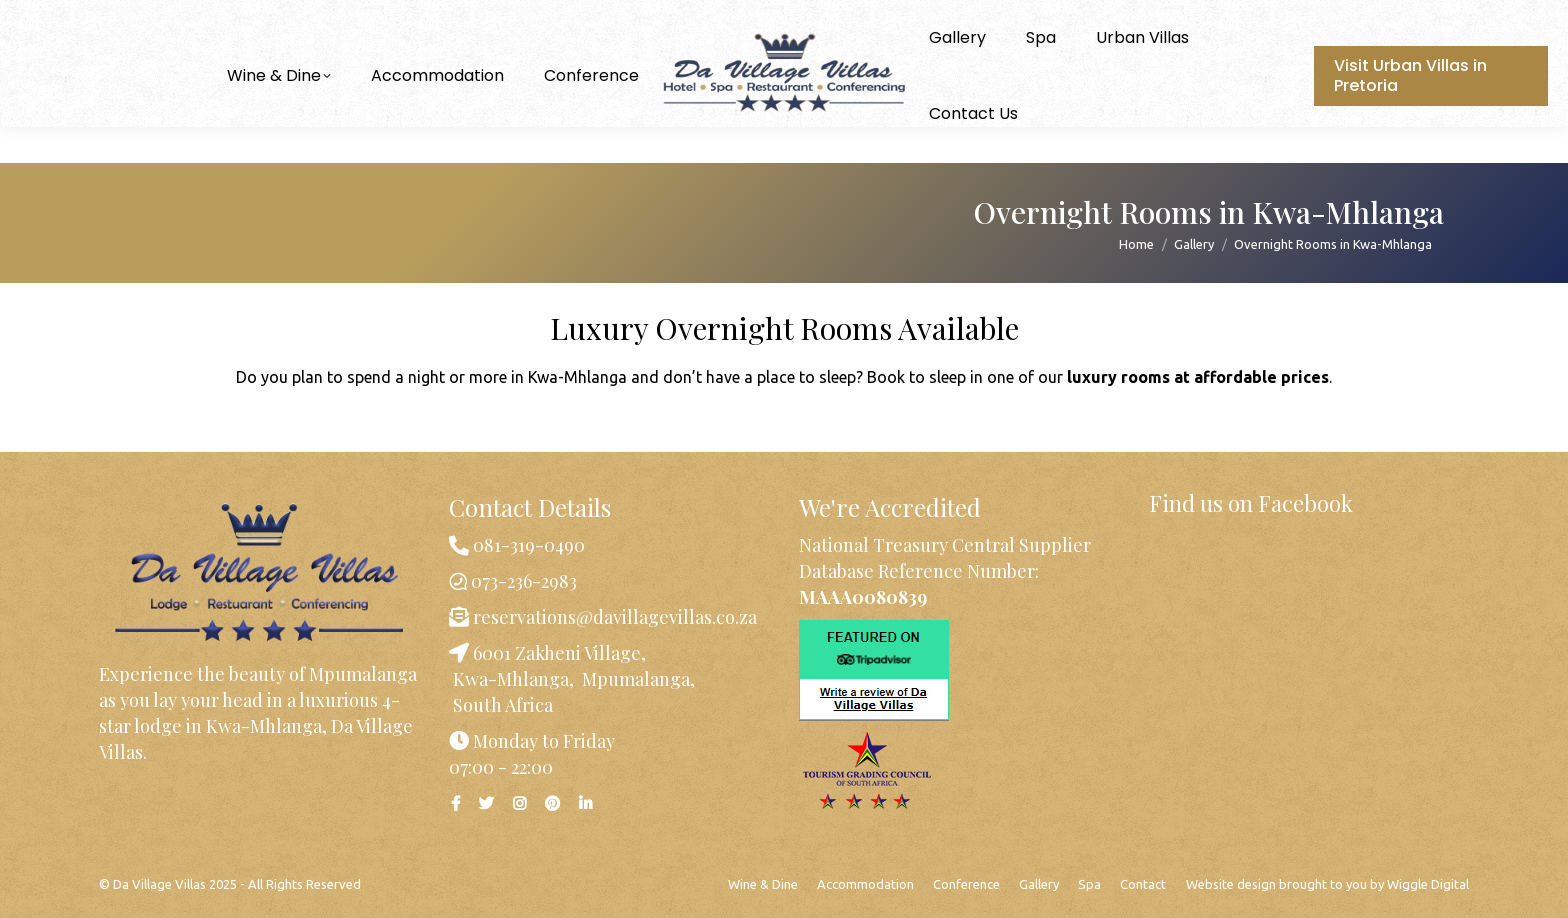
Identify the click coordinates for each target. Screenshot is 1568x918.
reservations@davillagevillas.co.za (613, 617)
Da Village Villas (159, 884)
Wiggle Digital (1428, 884)
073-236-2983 (107, 18)
